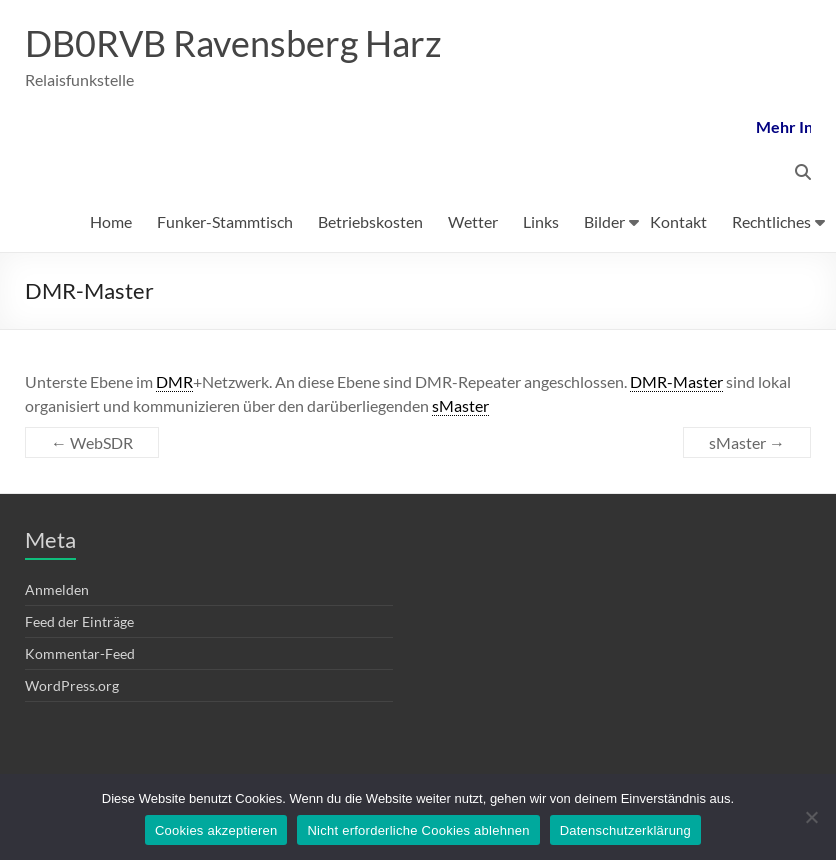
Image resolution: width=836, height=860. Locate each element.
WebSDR (92, 442)
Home (111, 221)
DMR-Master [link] (676, 381)
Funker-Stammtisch (225, 221)
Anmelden (57, 589)
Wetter (473, 221)
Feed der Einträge (79, 621)
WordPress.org (72, 685)
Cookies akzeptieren (216, 830)
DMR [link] (174, 381)
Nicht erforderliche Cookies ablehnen (418, 830)
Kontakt (678, 221)
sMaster (747, 442)
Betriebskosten (370, 221)
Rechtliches (771, 221)
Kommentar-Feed (80, 653)
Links (541, 221)
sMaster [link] (460, 405)
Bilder (604, 221)
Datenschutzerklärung (625, 830)
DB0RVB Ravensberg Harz (233, 43)
